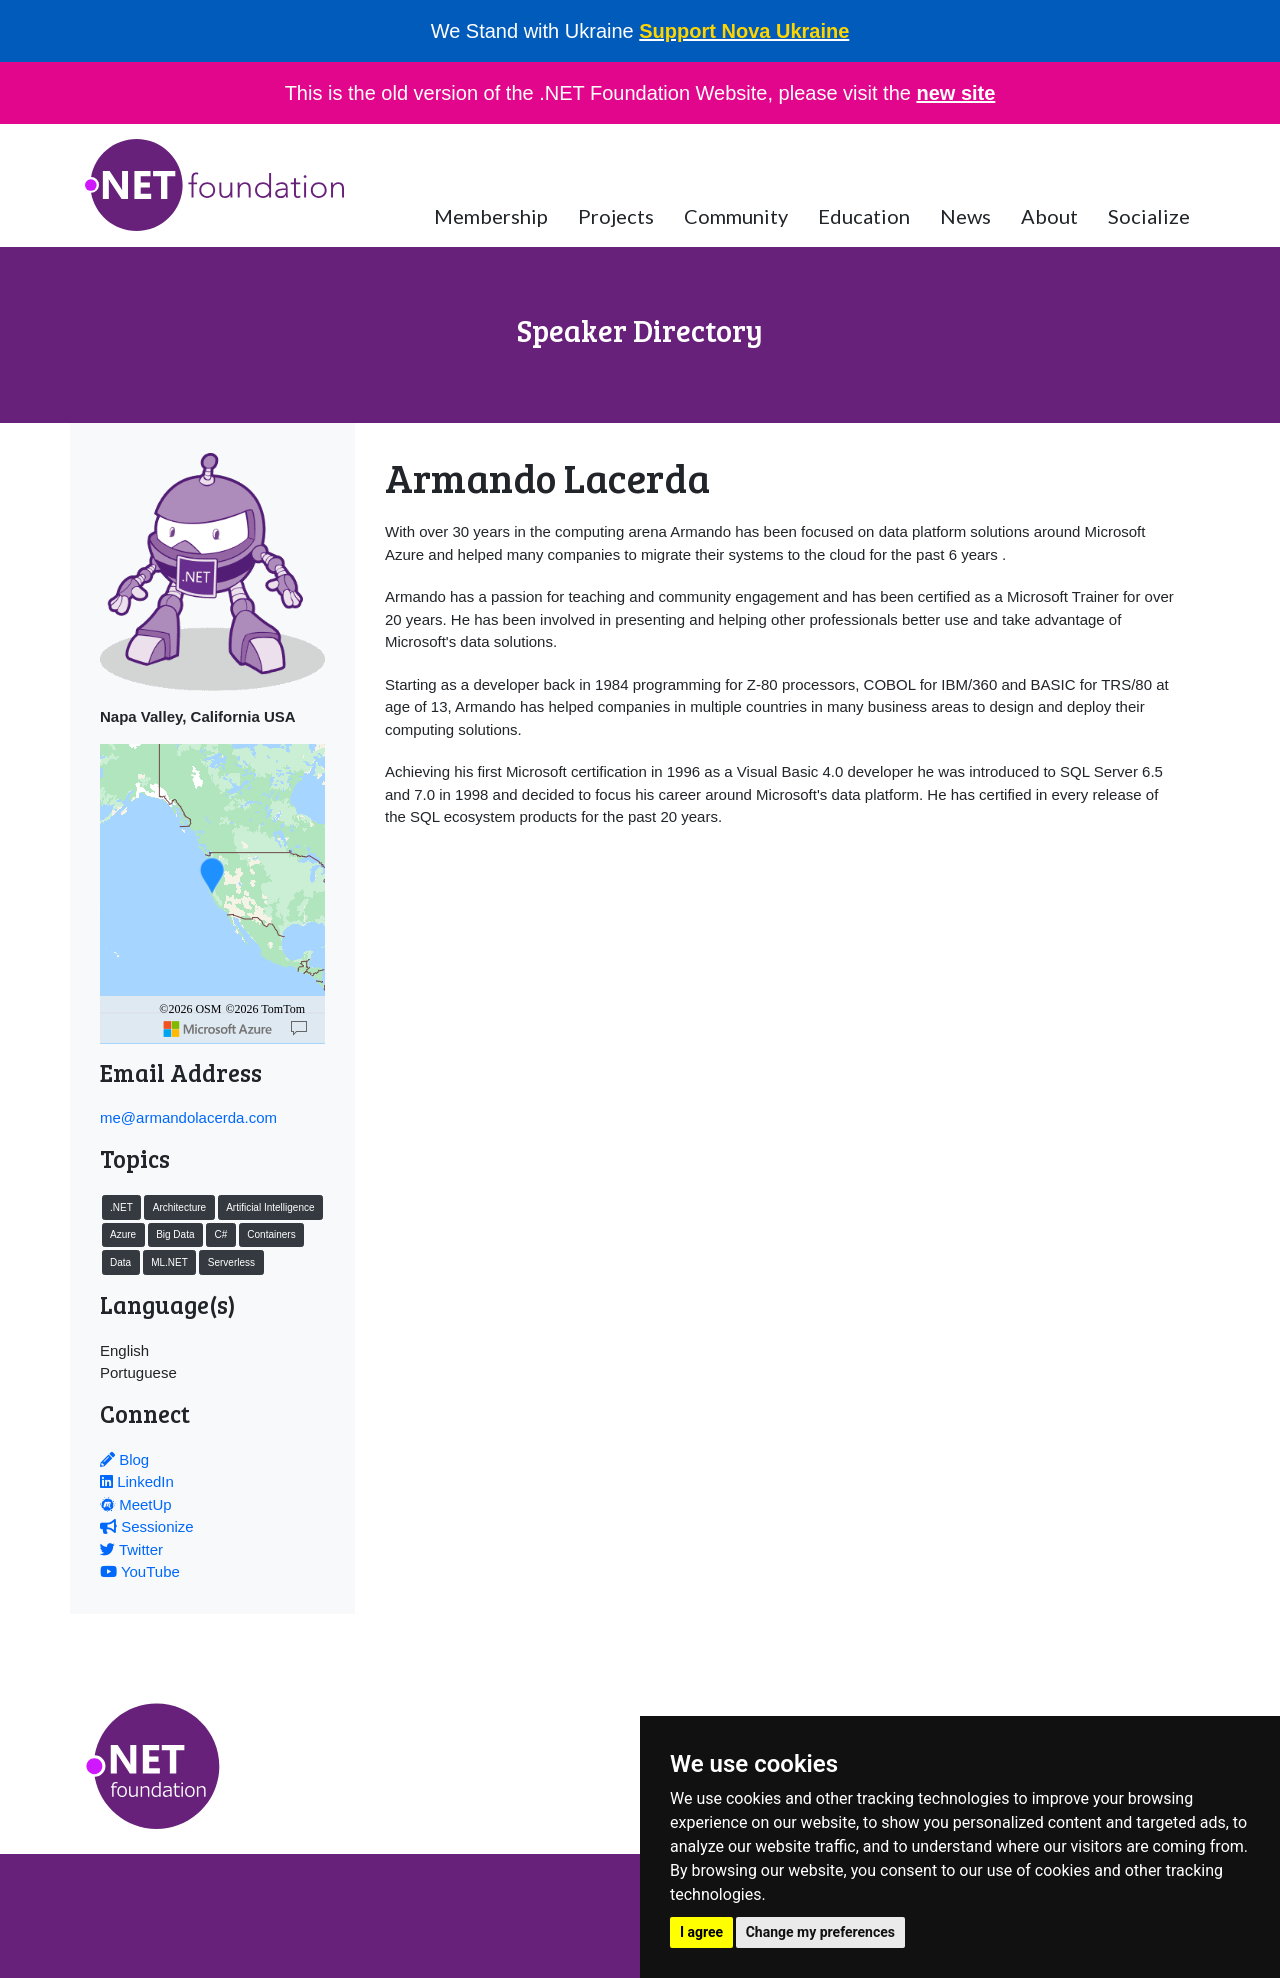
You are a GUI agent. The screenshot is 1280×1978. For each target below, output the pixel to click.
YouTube (140, 1571)
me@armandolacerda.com (188, 1117)
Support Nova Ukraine (744, 31)
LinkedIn (137, 1481)
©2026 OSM (190, 1009)
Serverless (231, 1262)
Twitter (131, 1549)
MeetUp (136, 1504)
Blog (124, 1459)
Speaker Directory (640, 330)
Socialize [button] (1149, 216)
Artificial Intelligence (270, 1207)
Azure (123, 1234)
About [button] (1049, 216)
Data (120, 1262)
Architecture (179, 1207)
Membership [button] (491, 216)
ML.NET (169, 1262)
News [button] (965, 216)
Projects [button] (616, 216)
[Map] (299, 1029)
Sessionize (147, 1526)
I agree (701, 1932)
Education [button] (864, 216)
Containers (271, 1234)
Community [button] (736, 216)
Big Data (175, 1234)
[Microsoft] (218, 1029)
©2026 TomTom (265, 1009)
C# (220, 1234)
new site (955, 93)
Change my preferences (820, 1932)
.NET (121, 1207)
